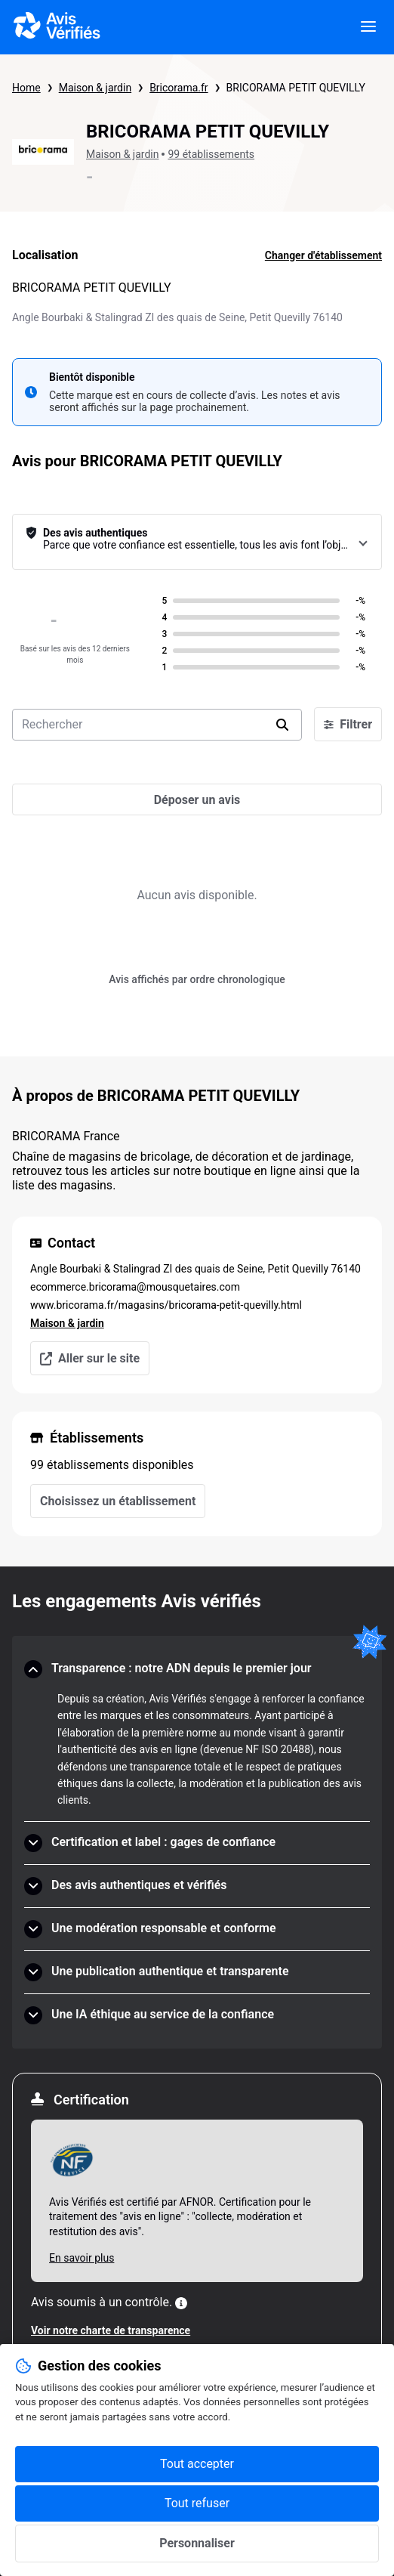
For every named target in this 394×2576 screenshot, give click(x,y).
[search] (282, 725)
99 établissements (211, 154)
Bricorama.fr (178, 88)
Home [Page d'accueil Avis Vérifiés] (26, 88)
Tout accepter (197, 2464)
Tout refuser (197, 2503)
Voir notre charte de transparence (110, 2330)
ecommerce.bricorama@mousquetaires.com (135, 1287)
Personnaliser (197, 2543)
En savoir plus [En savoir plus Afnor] (81, 2258)
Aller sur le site (90, 1358)
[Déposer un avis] (197, 799)
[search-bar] (157, 725)
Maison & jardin (95, 88)
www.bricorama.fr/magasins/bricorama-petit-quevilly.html (166, 1305)
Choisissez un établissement (117, 1501)
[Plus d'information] (181, 2303)
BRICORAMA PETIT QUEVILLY (295, 88)
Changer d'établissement (323, 255)
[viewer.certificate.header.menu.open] (368, 27)
